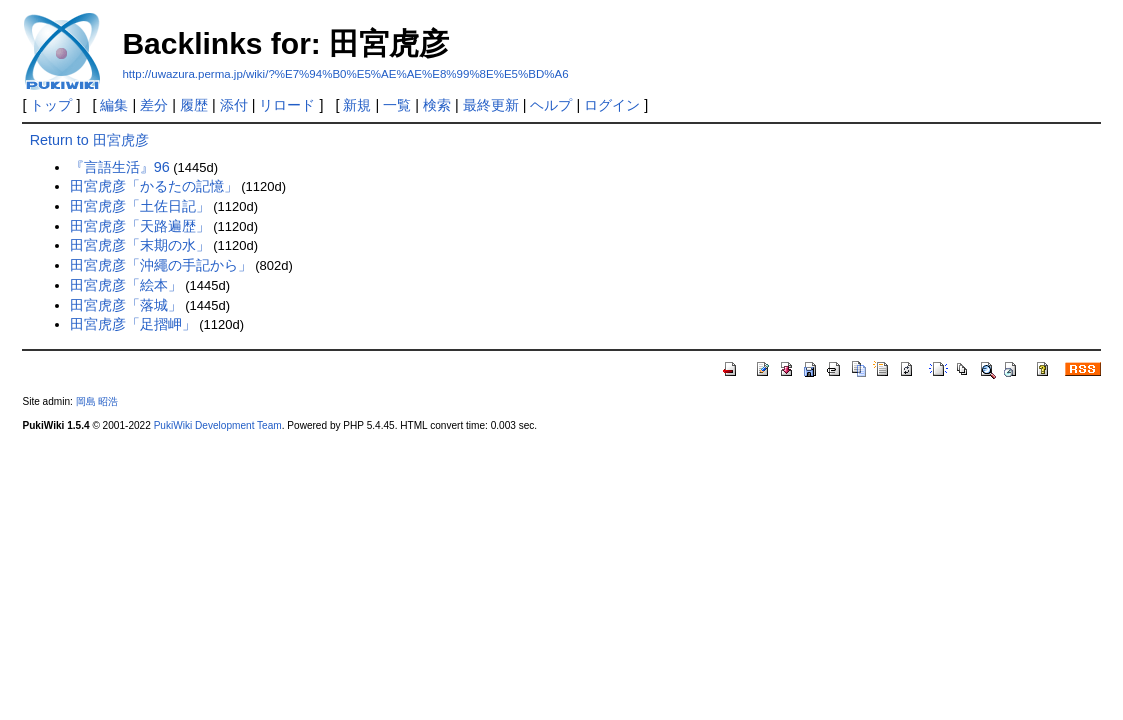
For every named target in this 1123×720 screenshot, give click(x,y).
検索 (437, 105)
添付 (234, 105)
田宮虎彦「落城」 (126, 305)
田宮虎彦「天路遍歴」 (140, 226)
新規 (357, 105)
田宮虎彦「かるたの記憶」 (154, 186)
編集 (114, 105)
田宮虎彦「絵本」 (126, 285)
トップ (51, 105)
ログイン (612, 105)
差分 (154, 105)
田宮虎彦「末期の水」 (140, 245)
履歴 (194, 105)
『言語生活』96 (120, 167)
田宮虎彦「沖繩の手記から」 (161, 265)
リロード (287, 105)
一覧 (397, 105)
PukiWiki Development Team (218, 425)
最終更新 (491, 105)
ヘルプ (551, 105)
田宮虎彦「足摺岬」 (133, 324)
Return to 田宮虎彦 (89, 140)
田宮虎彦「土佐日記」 (140, 206)
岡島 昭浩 (97, 401)
